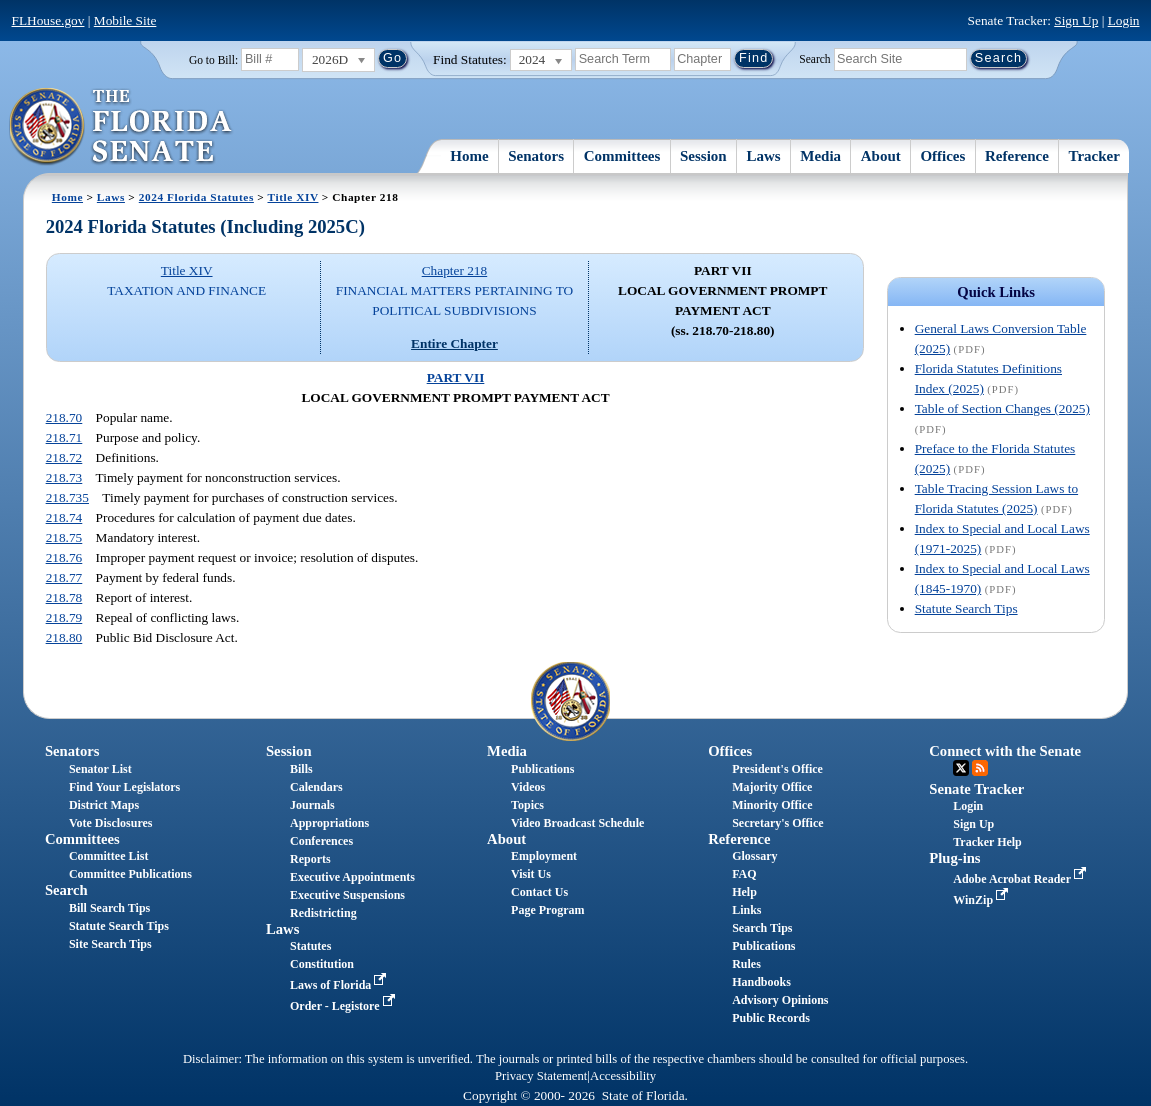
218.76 (64, 557)
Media (820, 156)
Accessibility (623, 1076)
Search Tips (762, 928)
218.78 (64, 597)
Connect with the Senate (1005, 751)
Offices (942, 156)
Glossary (754, 856)
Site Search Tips (110, 944)
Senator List (100, 769)
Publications (542, 769)
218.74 (64, 517)
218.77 (64, 577)
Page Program (547, 910)
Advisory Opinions (780, 1000)
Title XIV (293, 197)
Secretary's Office (777, 823)
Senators (536, 156)
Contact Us (539, 892)
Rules (746, 964)
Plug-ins (954, 858)
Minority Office (772, 805)
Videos (528, 787)
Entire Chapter (454, 343)
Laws (763, 156)
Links (746, 910)
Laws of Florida (340, 985)
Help (744, 892)
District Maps (104, 805)
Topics (527, 805)
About (881, 156)
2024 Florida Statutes (196, 197)
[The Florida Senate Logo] (121, 127)
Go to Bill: (213, 60)
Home (469, 156)
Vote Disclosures (111, 823)
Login (1124, 20)
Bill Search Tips (109, 908)
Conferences (321, 841)
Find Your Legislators (124, 787)
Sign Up (1076, 20)
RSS (980, 768)
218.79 (64, 617)
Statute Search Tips (966, 608)
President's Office (777, 769)
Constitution (322, 964)
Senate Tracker (976, 789)
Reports (310, 859)
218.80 (64, 637)
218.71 (64, 437)
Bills (301, 769)
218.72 (64, 457)
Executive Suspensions (347, 895)
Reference (1017, 156)
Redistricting (323, 913)
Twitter (961, 768)
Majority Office (772, 787)
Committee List (109, 856)
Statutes (310, 946)
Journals (312, 805)
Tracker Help (987, 842)
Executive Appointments (352, 877)
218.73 (64, 477)
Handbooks (761, 982)
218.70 (64, 417)
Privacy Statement (541, 1076)
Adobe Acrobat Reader (1021, 879)
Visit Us (531, 874)
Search (814, 58)
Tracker (1094, 156)
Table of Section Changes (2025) (1002, 408)
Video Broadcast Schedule (577, 823)
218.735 (67, 497)
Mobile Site (125, 20)
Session (703, 156)
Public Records (771, 1018)
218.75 (64, 537)
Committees (622, 156)
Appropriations (329, 823)
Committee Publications (130, 874)
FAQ (744, 874)
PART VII (456, 377)
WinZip (982, 900)
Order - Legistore (344, 1006)
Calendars (316, 787)
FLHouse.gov (48, 20)
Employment (544, 856)
